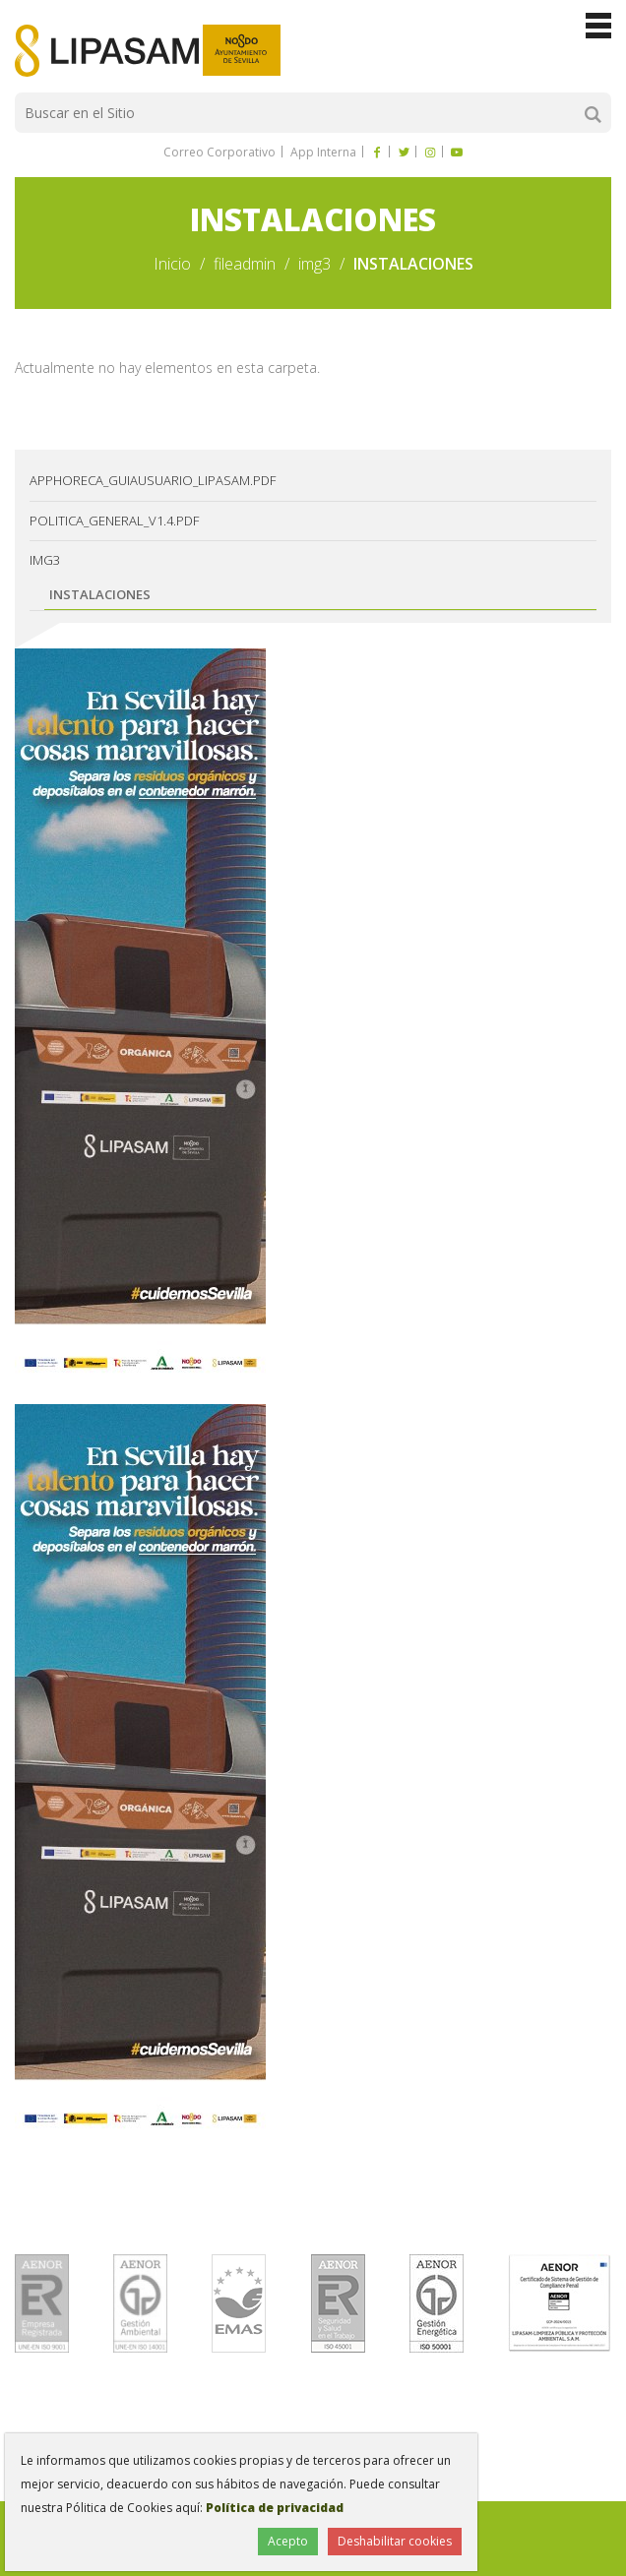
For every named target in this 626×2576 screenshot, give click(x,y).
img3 (314, 264)
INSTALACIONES (100, 594)
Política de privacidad (275, 2507)
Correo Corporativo (219, 152)
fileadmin (245, 264)
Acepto (288, 2541)
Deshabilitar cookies (395, 2541)
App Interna (321, 152)
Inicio (172, 264)
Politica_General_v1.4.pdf (114, 520)
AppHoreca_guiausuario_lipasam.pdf (153, 480)
